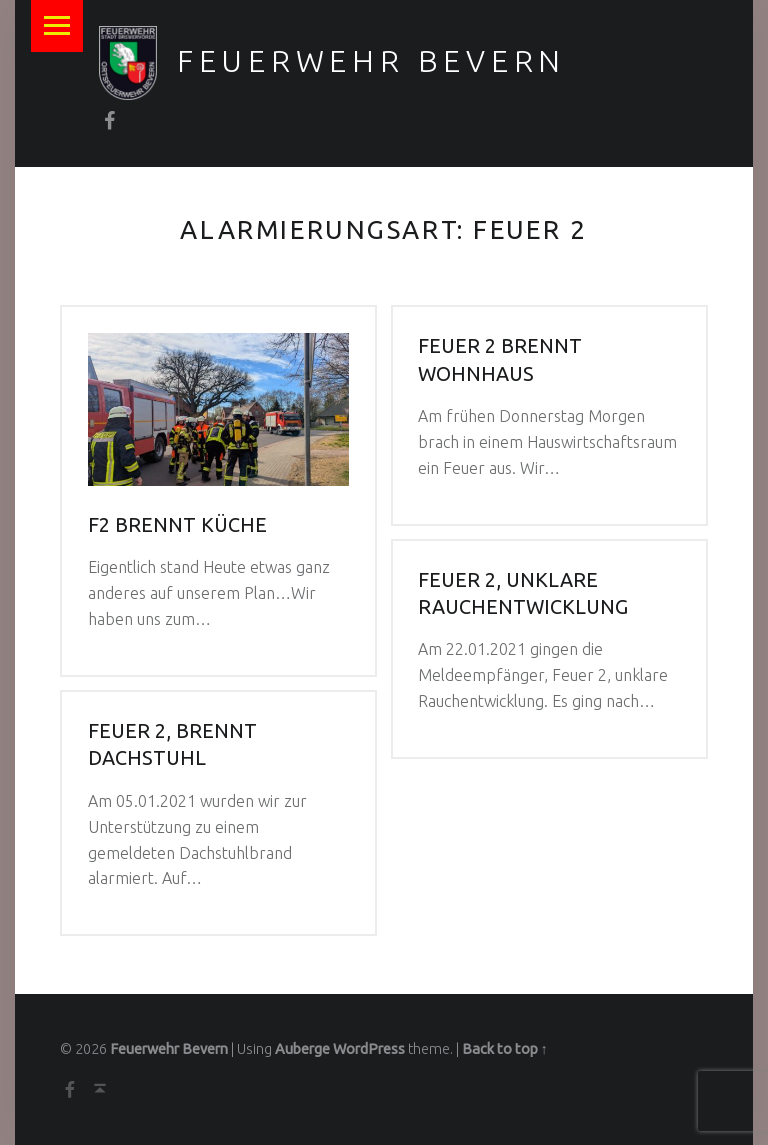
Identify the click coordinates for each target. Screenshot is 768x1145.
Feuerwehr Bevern (371, 61)
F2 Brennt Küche (177, 525)
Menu (57, 26)
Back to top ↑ (505, 1049)
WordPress (369, 1049)
